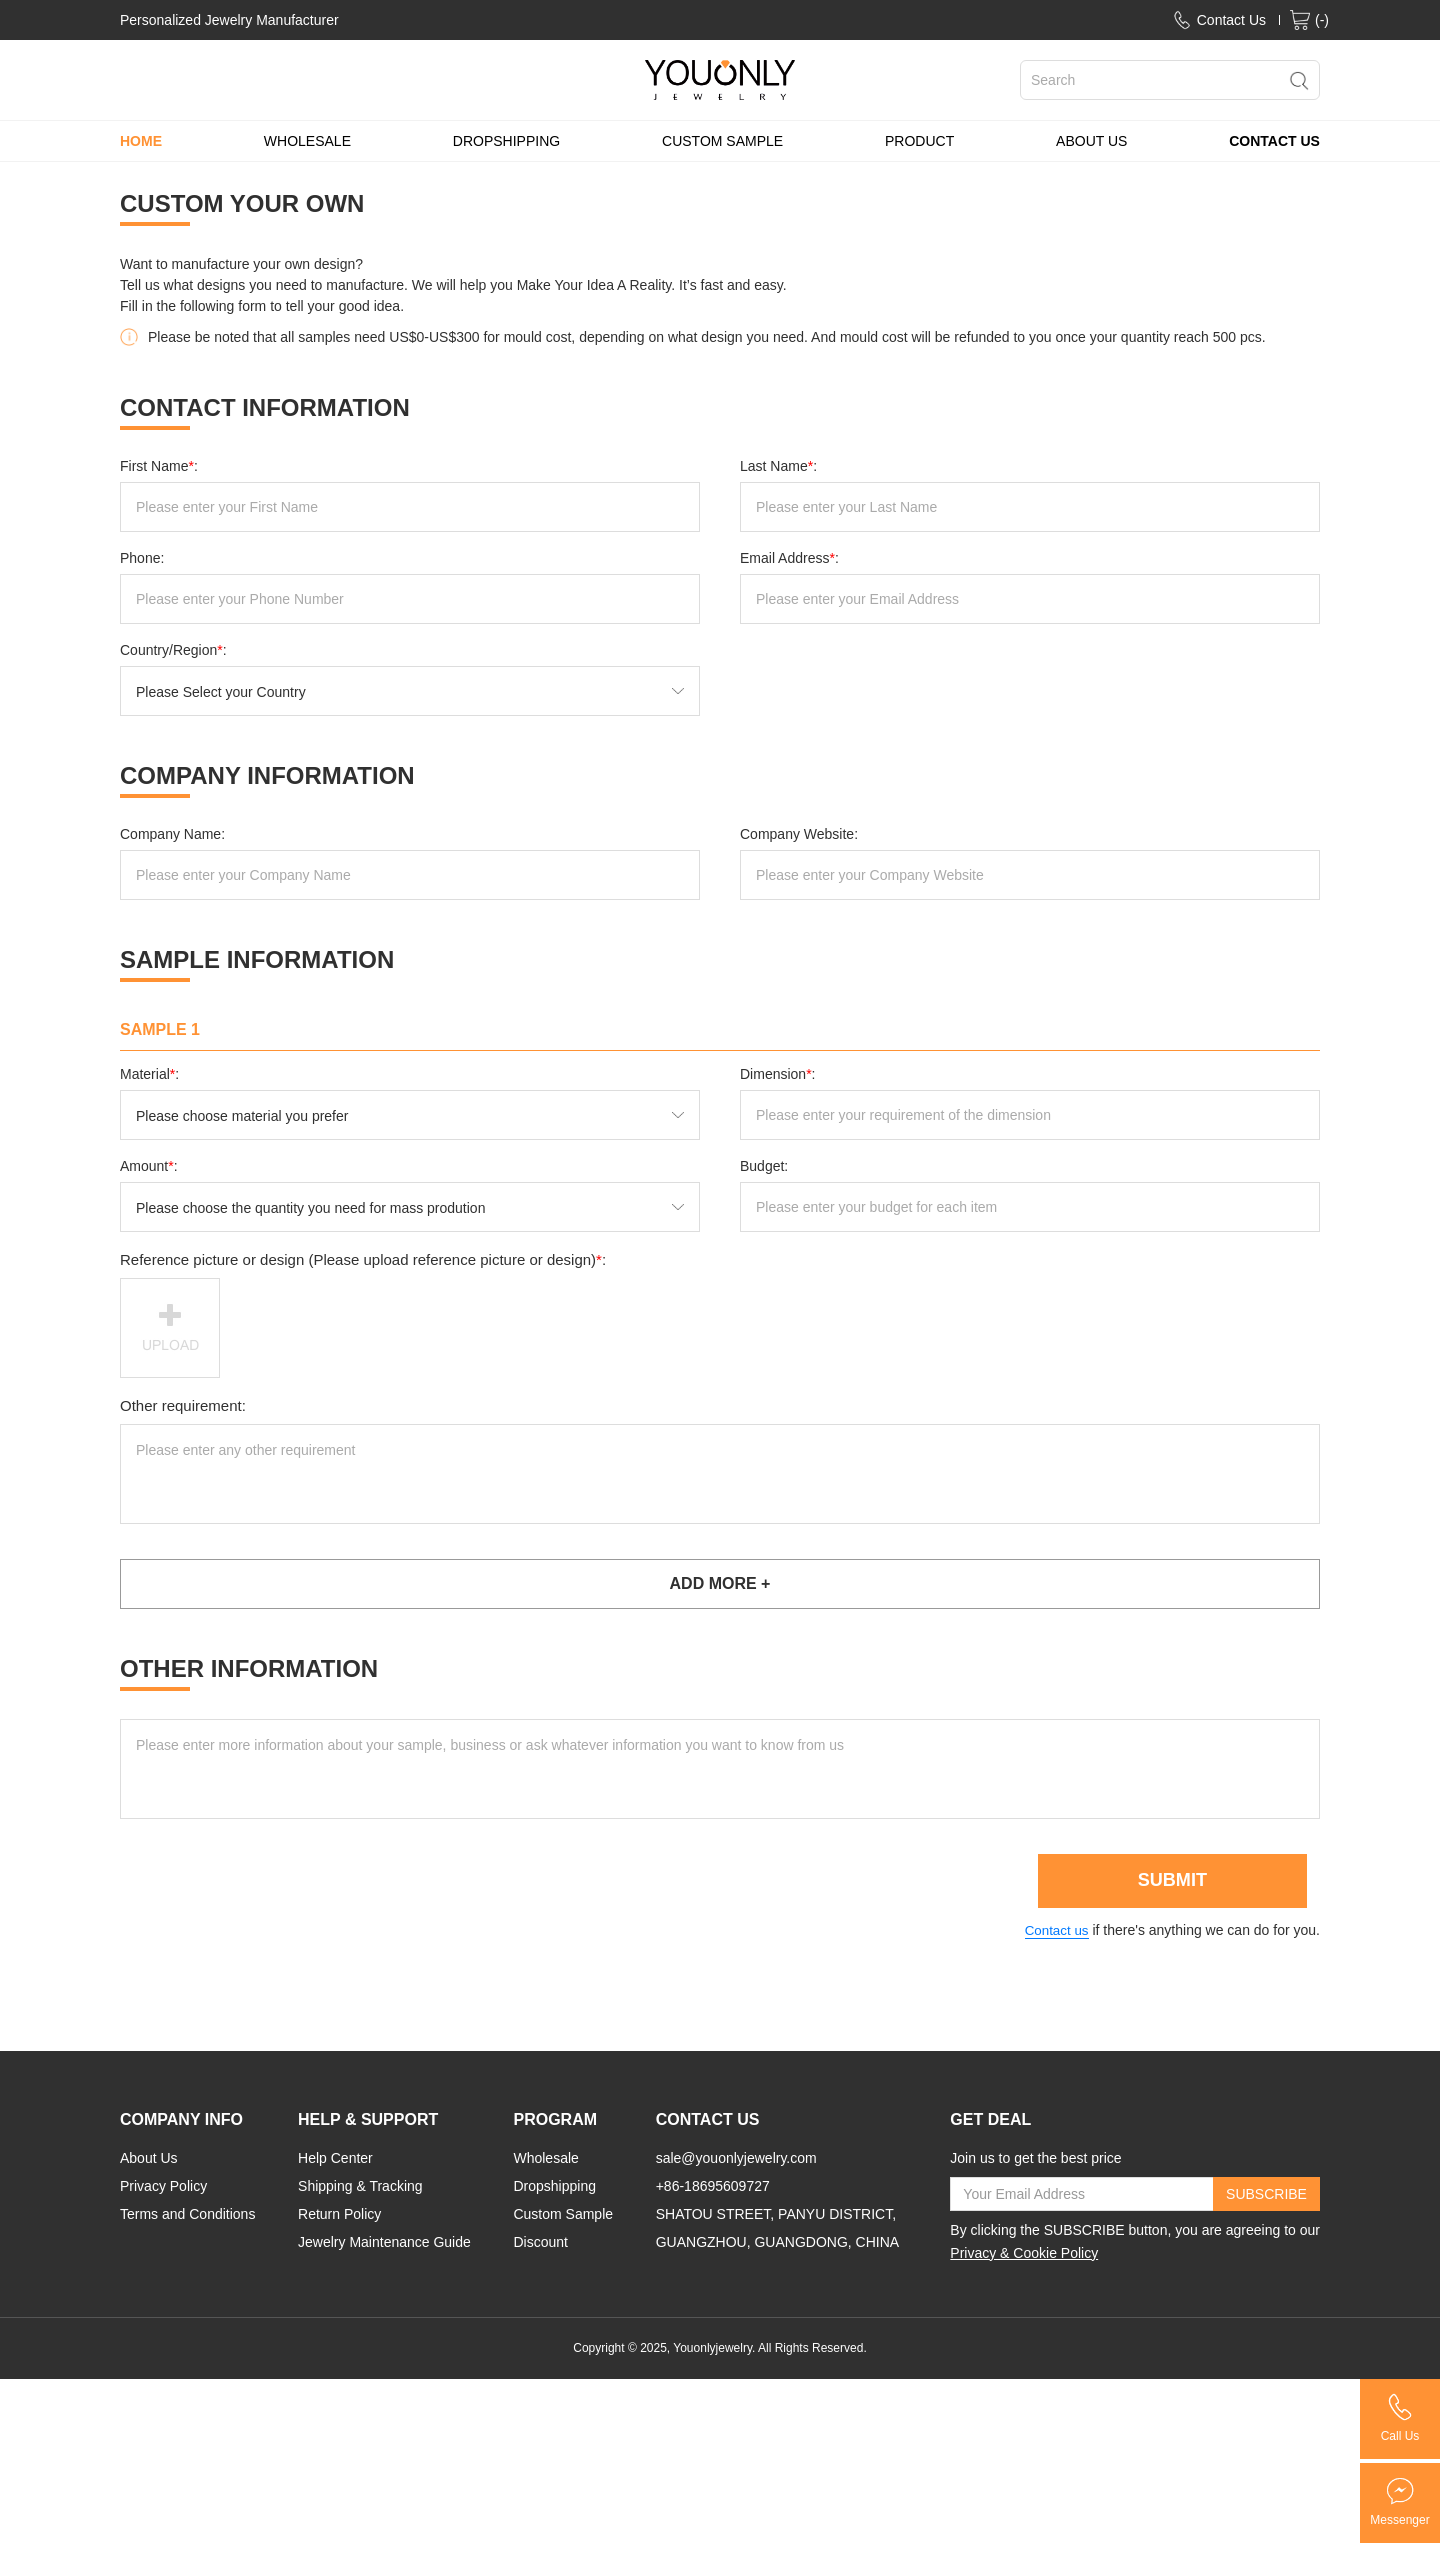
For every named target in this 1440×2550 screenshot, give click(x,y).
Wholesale (545, 2161)
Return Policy (339, 2217)
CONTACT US (1274, 141)
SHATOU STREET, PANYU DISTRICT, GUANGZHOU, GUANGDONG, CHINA (777, 2231)
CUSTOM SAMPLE (722, 141)
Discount (540, 2245)
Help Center (335, 2161)
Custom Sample (563, 2217)
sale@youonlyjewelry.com (736, 2161)
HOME (141, 141)
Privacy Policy (163, 2189)
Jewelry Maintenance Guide (384, 2245)
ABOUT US (1091, 141)
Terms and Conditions (187, 2217)
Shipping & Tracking (360, 2189)
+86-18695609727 (713, 2189)
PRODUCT (919, 141)
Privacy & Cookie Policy (1024, 2256)
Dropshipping (554, 2189)
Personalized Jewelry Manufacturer (229, 20)
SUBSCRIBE (1266, 2197)
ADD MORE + (720, 1583)
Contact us (1053, 1934)
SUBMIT (1170, 1884)
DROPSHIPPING (506, 141)
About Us (149, 2161)
